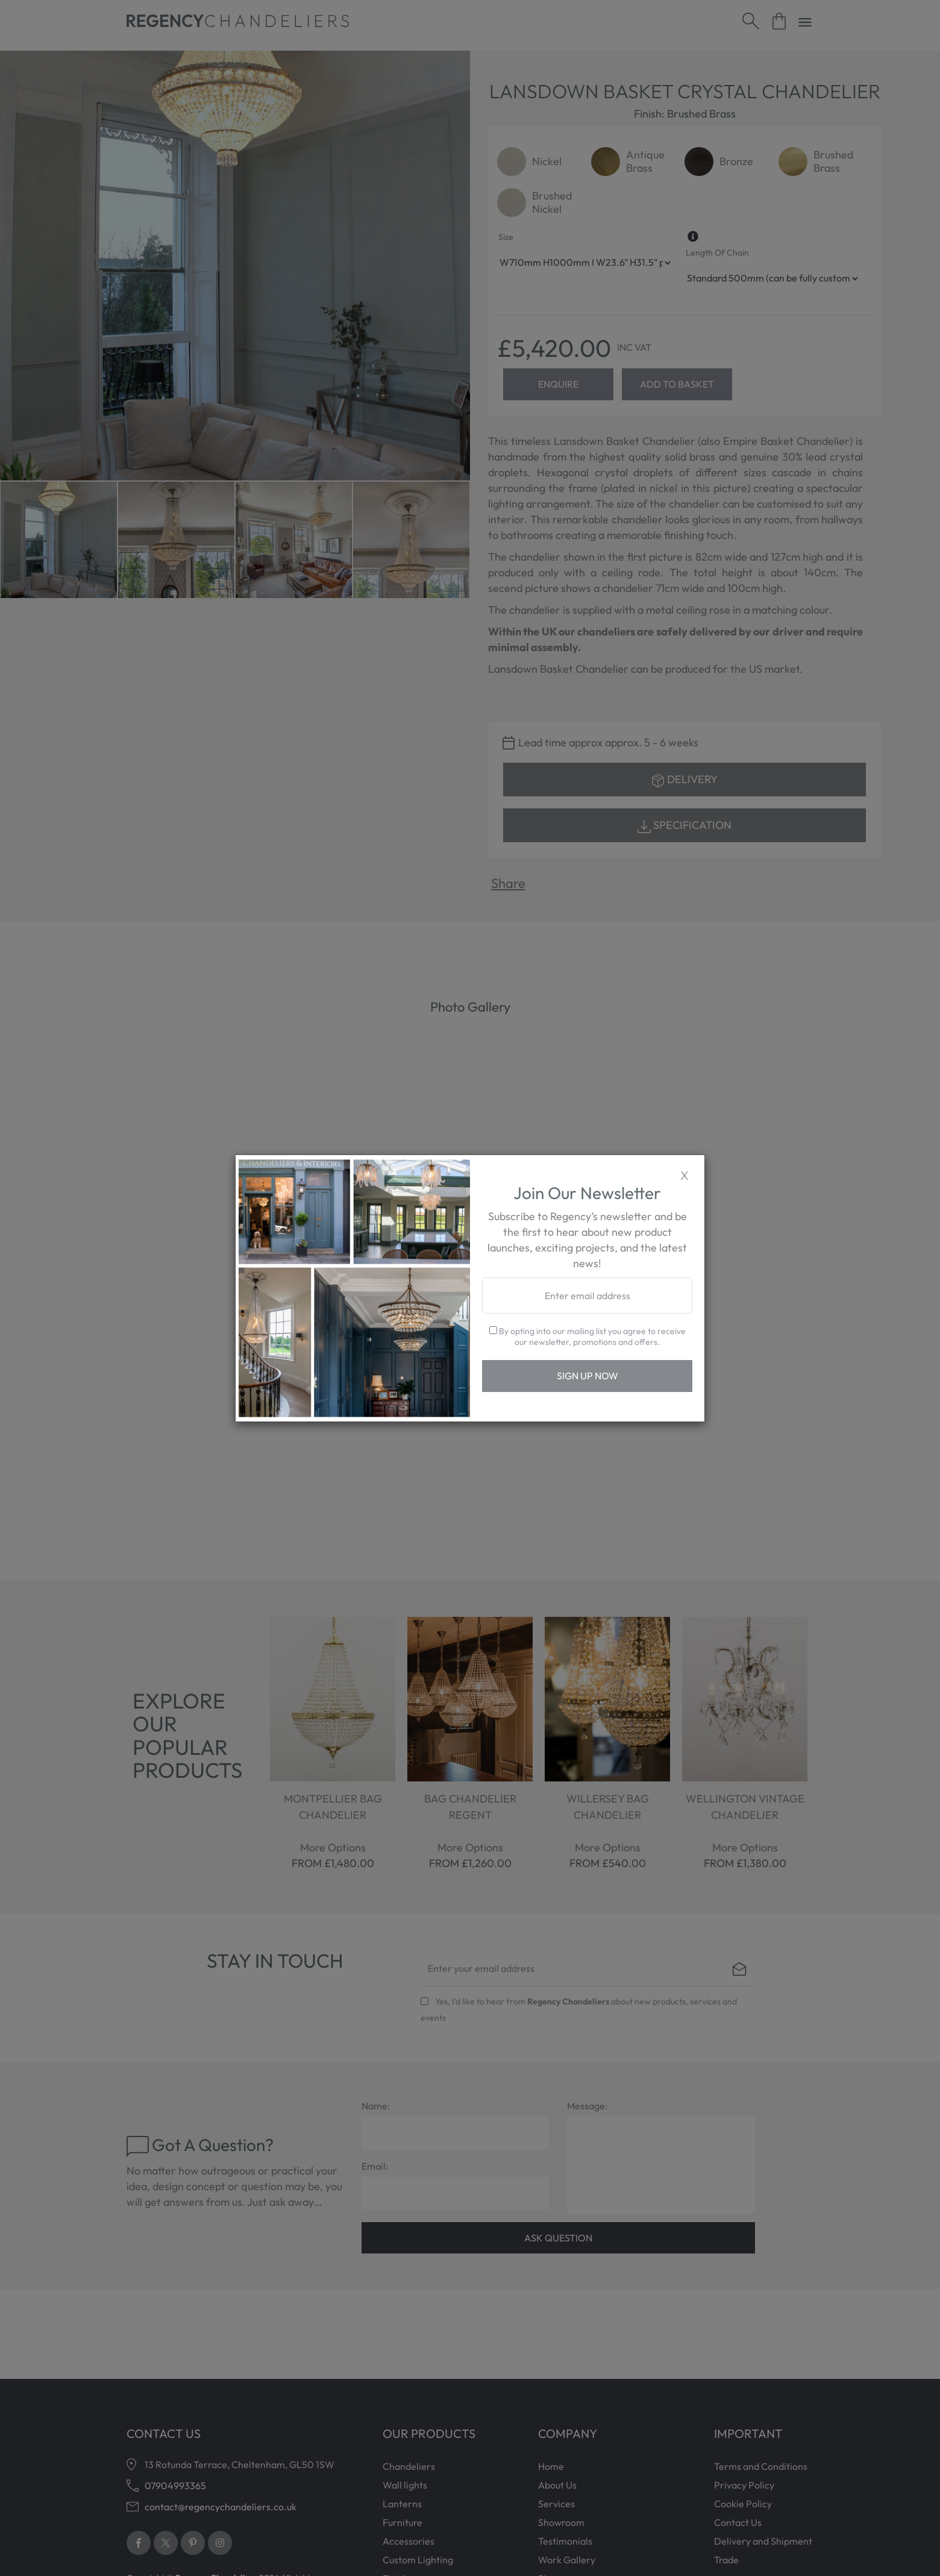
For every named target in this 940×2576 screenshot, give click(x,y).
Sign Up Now (587, 1376)
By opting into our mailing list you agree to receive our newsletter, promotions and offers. (587, 1336)
